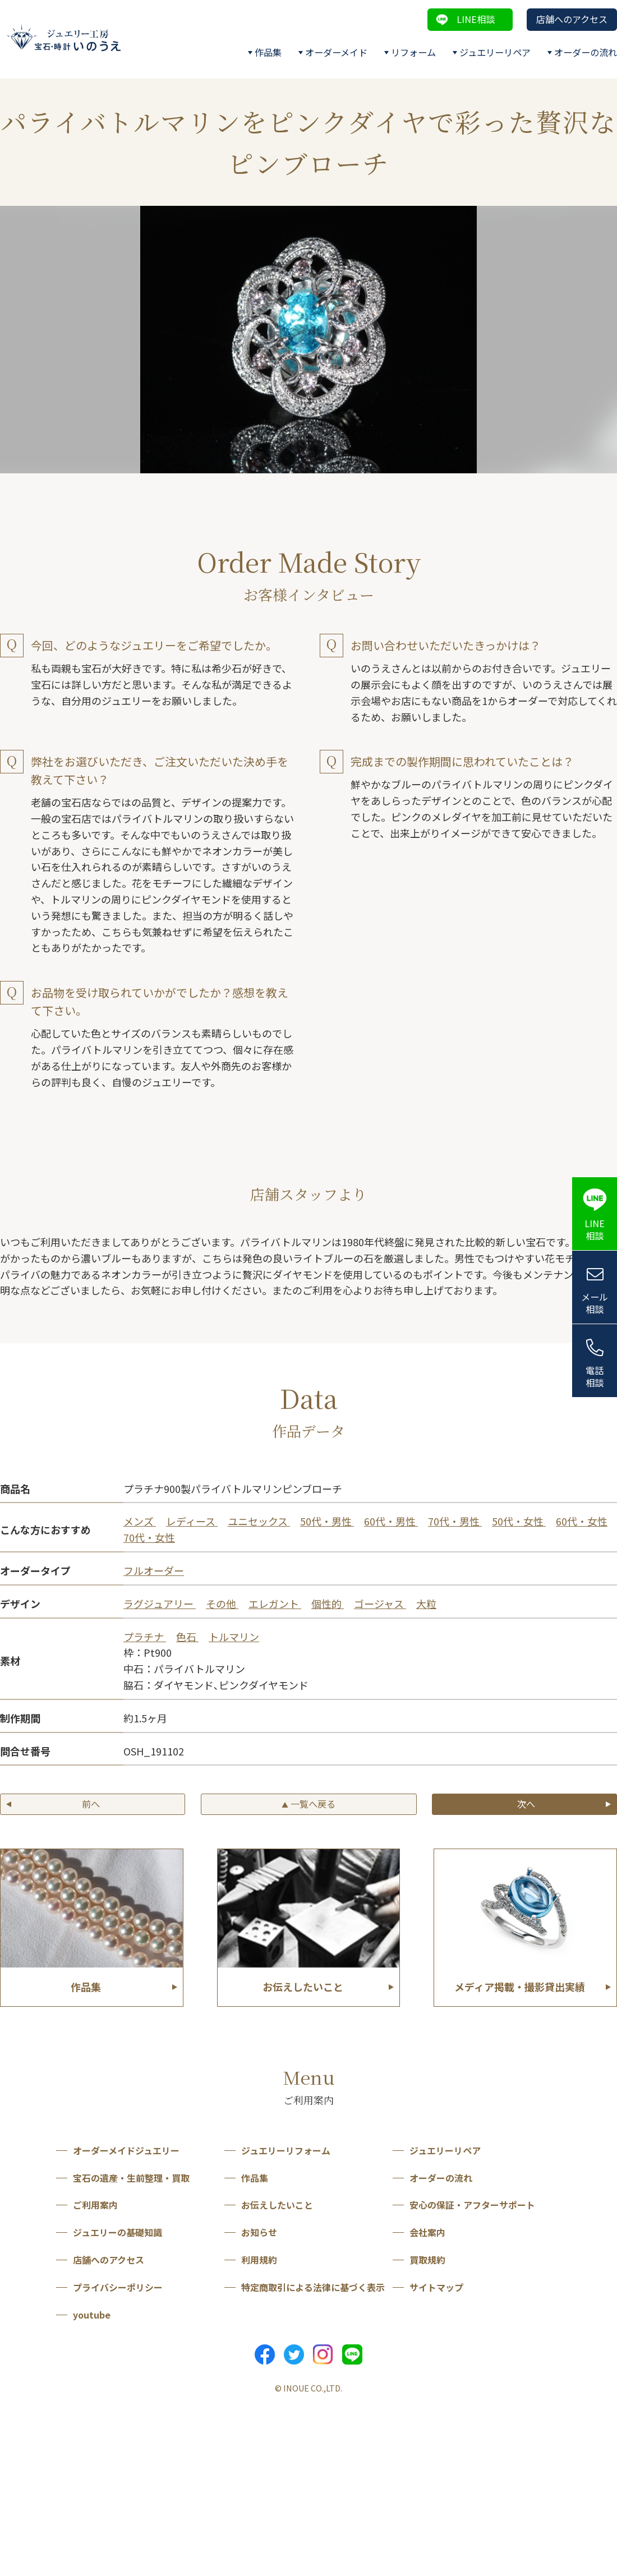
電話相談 (595, 1376)
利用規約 (259, 2259)
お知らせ (259, 2232)
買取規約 (427, 2259)
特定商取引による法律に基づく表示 (313, 2287)
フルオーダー (153, 1570)
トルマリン (234, 1636)
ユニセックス (259, 1521)
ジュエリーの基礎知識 (117, 2232)
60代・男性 (391, 1521)
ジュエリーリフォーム (285, 2150)
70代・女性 (149, 1537)
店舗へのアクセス (571, 19)
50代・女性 (519, 1521)
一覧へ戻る (308, 1803)
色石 (187, 1636)
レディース (192, 1521)
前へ (91, 1803)
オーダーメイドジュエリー (126, 2150)
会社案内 (427, 2232)
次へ (526, 1803)
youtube (91, 2314)
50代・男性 (327, 1521)
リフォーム (413, 52)
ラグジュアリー (159, 1603)
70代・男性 (455, 1521)
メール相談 (594, 1303)
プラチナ (144, 1636)
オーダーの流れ (585, 52)
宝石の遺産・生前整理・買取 (131, 2178)
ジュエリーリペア (495, 52)
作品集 (268, 52)
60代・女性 (581, 1521)
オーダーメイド (336, 52)
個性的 (327, 1603)
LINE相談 (476, 19)
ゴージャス (380, 1603)
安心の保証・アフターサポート (472, 2204)
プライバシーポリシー (118, 2287)
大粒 (426, 1603)
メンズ (139, 1521)
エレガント (274, 1603)
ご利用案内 (95, 2204)
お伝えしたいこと (277, 2204)
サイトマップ (436, 2287)
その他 (222, 1603)
